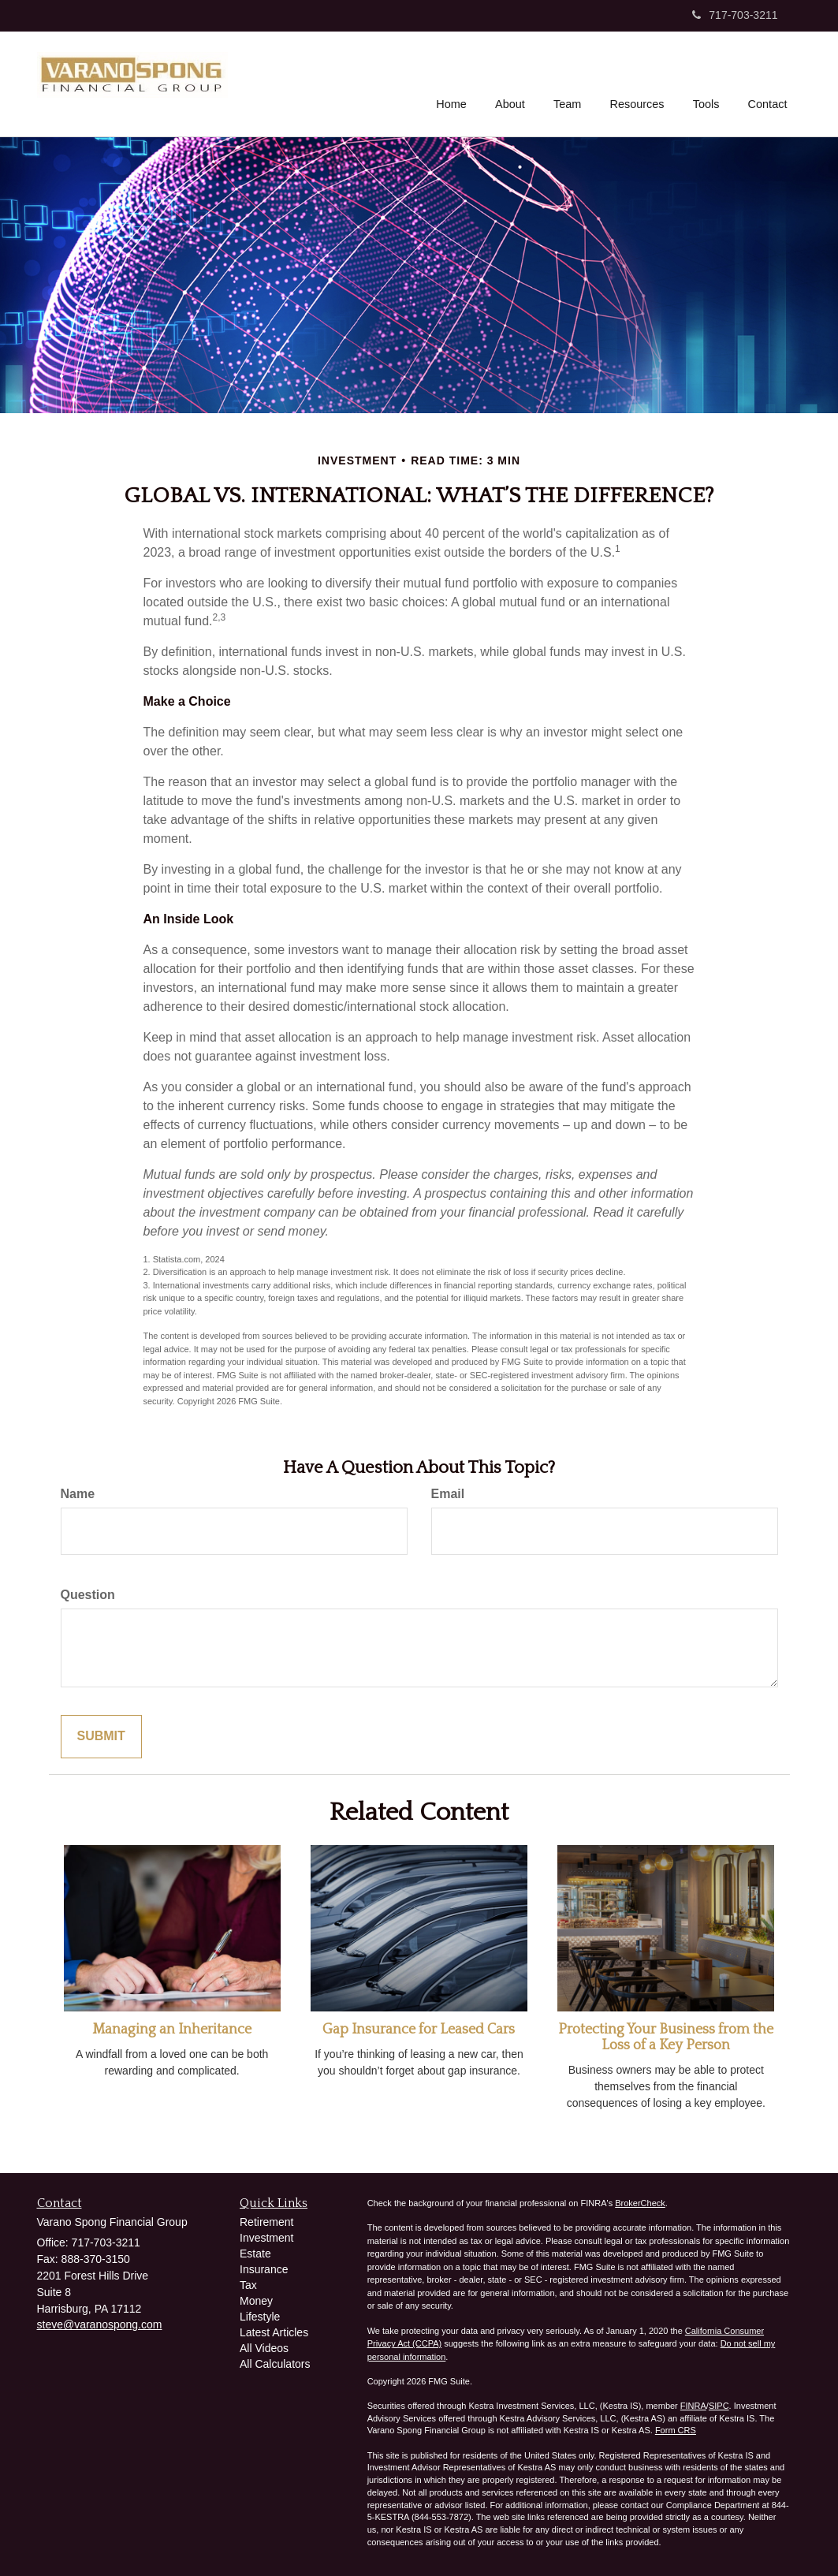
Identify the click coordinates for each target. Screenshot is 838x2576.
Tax (248, 2285)
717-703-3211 (734, 15)
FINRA (693, 2405)
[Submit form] (101, 1736)
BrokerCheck (640, 2203)
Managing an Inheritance (171, 2029)
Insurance (264, 2269)
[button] (511, 82)
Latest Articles (274, 2332)
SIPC (719, 2405)
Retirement (266, 2222)
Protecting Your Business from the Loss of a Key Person (665, 2037)
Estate (255, 2253)
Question (88, 1594)
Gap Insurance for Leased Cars (418, 2029)
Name (78, 1493)
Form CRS (675, 2430)
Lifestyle (260, 2316)
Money (256, 2301)
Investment (266, 2237)
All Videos (264, 2348)
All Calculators (275, 2364)
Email (448, 1493)
